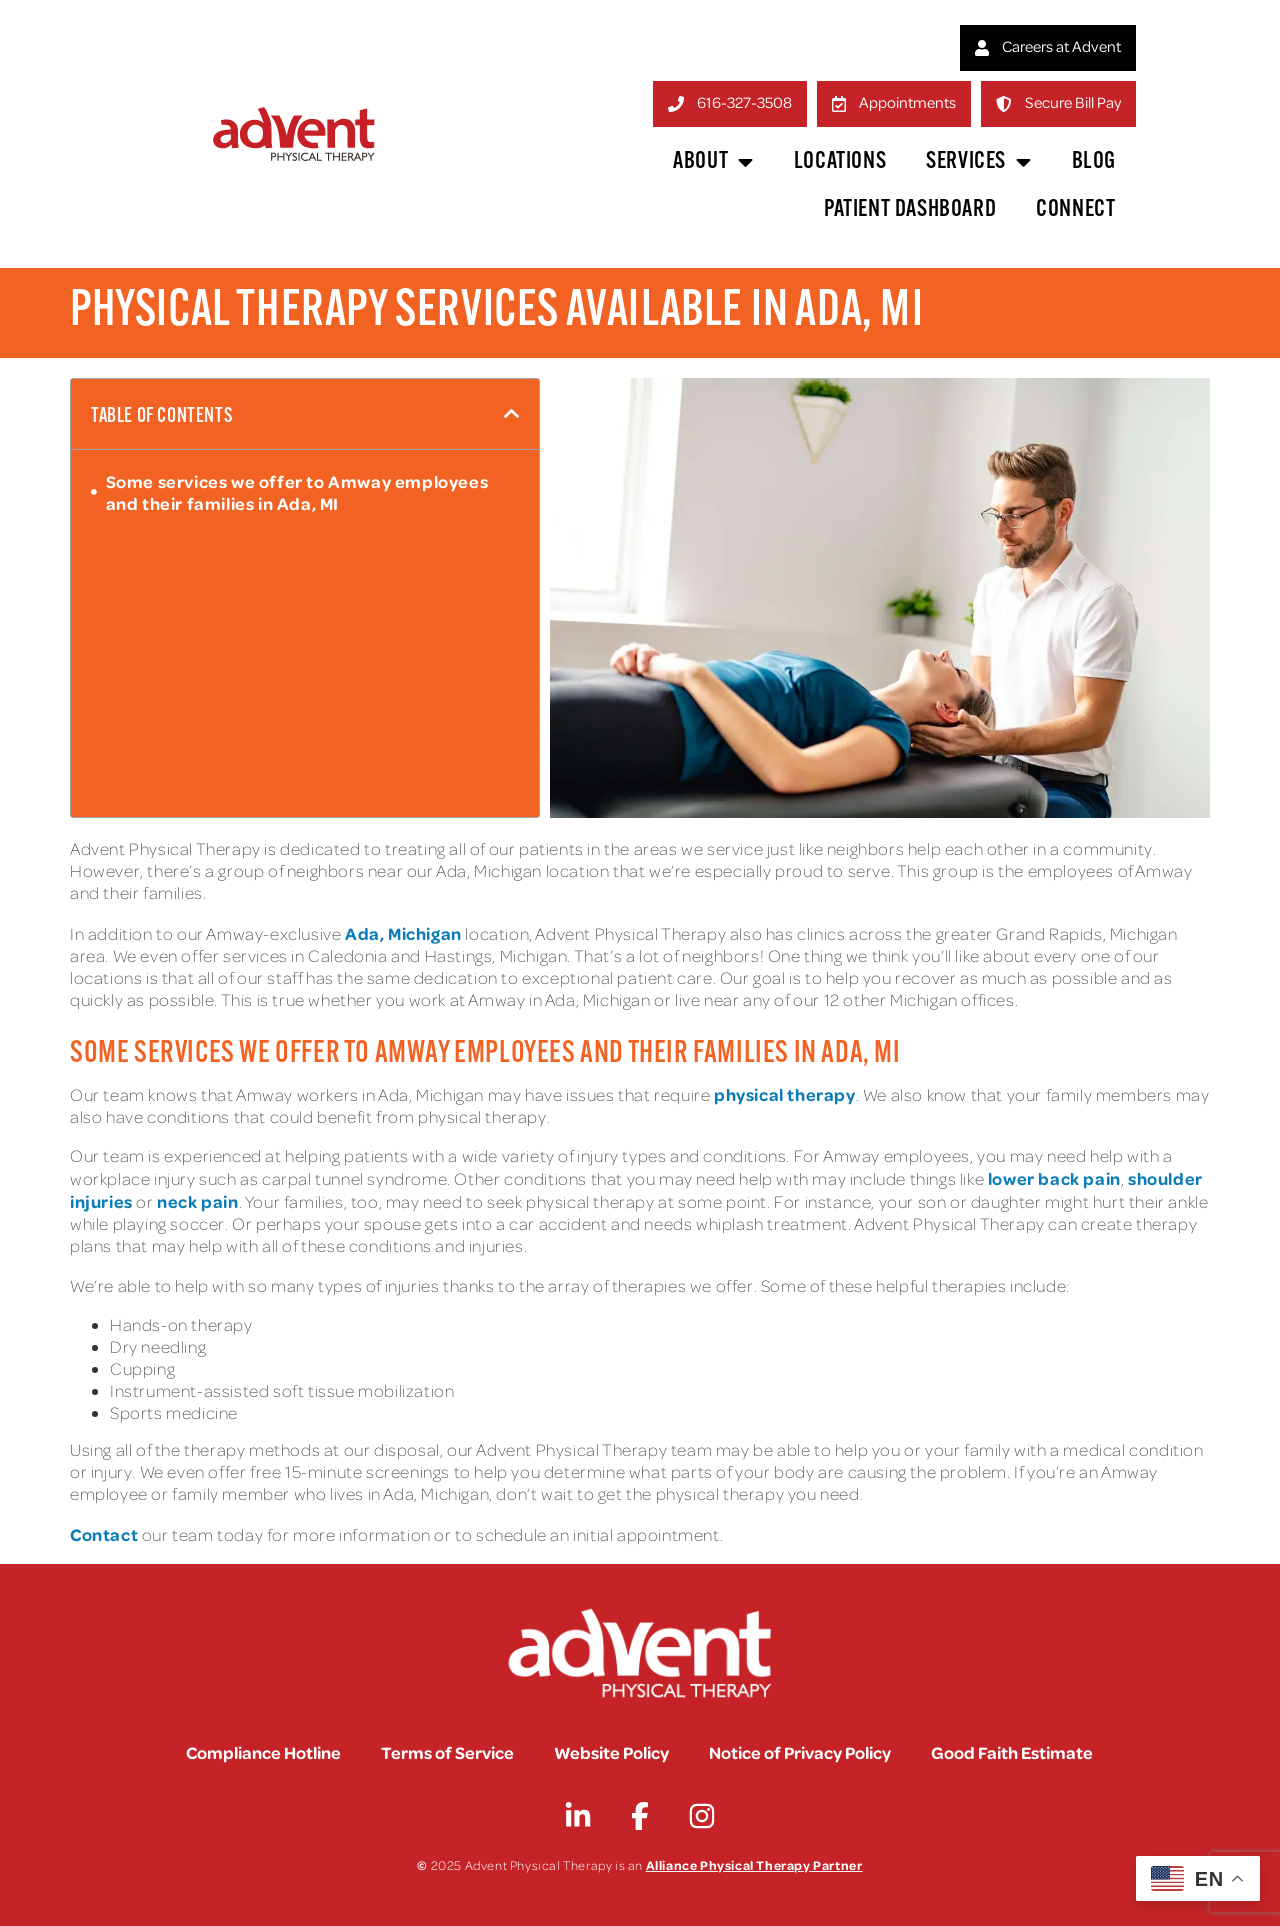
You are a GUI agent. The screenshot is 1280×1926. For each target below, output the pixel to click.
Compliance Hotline (263, 1752)
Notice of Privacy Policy (800, 1752)
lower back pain (1054, 1178)
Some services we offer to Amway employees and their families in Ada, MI (297, 492)
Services (978, 162)
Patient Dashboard (910, 210)
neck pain (197, 1201)
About (713, 162)
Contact (104, 1534)
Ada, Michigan (403, 933)
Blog (1094, 162)
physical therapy (782, 1094)
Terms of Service (447, 1752)
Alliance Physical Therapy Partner (754, 1864)
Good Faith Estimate (1012, 1752)
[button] (512, 414)
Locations (840, 162)
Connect (1075, 210)
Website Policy (611, 1752)
